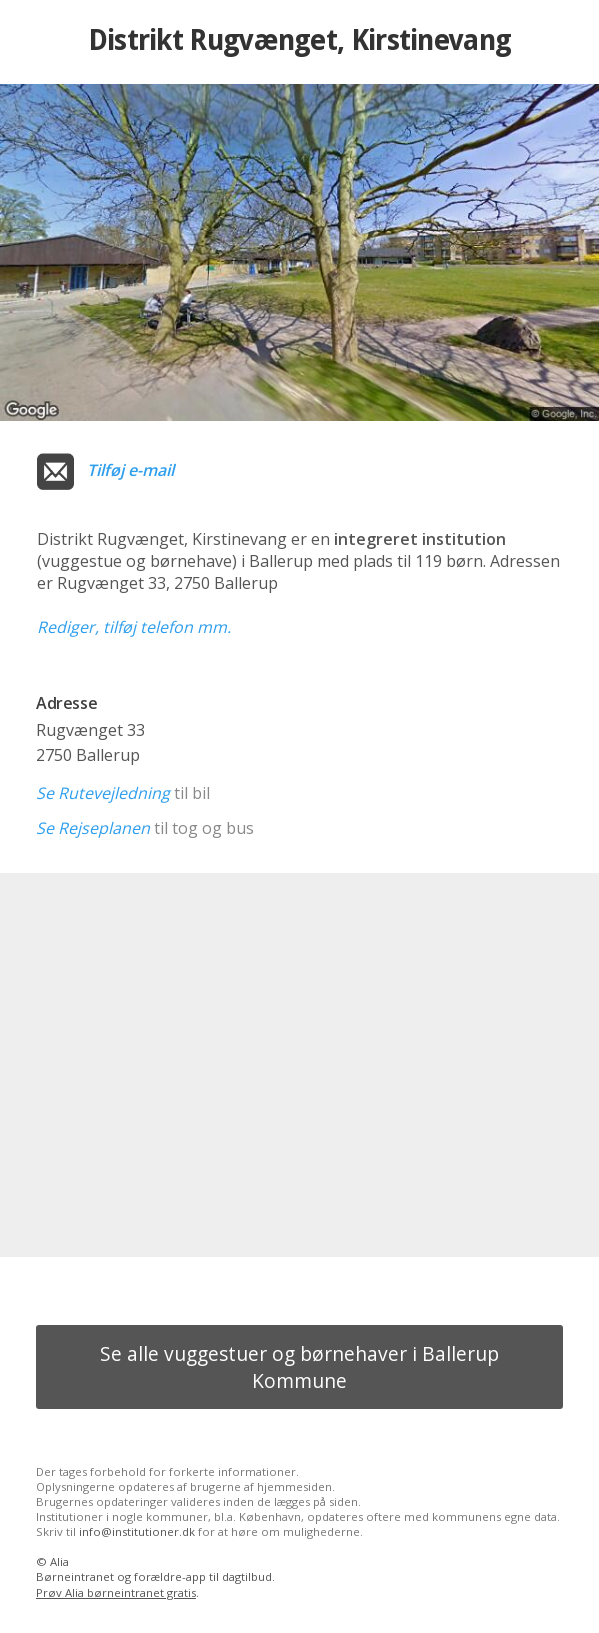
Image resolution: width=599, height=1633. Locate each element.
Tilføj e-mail (130, 470)
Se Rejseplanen (93, 828)
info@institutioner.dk (137, 1531)
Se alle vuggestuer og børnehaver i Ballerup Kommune (299, 1367)
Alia (59, 1561)
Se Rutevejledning (103, 793)
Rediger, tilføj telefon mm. (134, 627)
